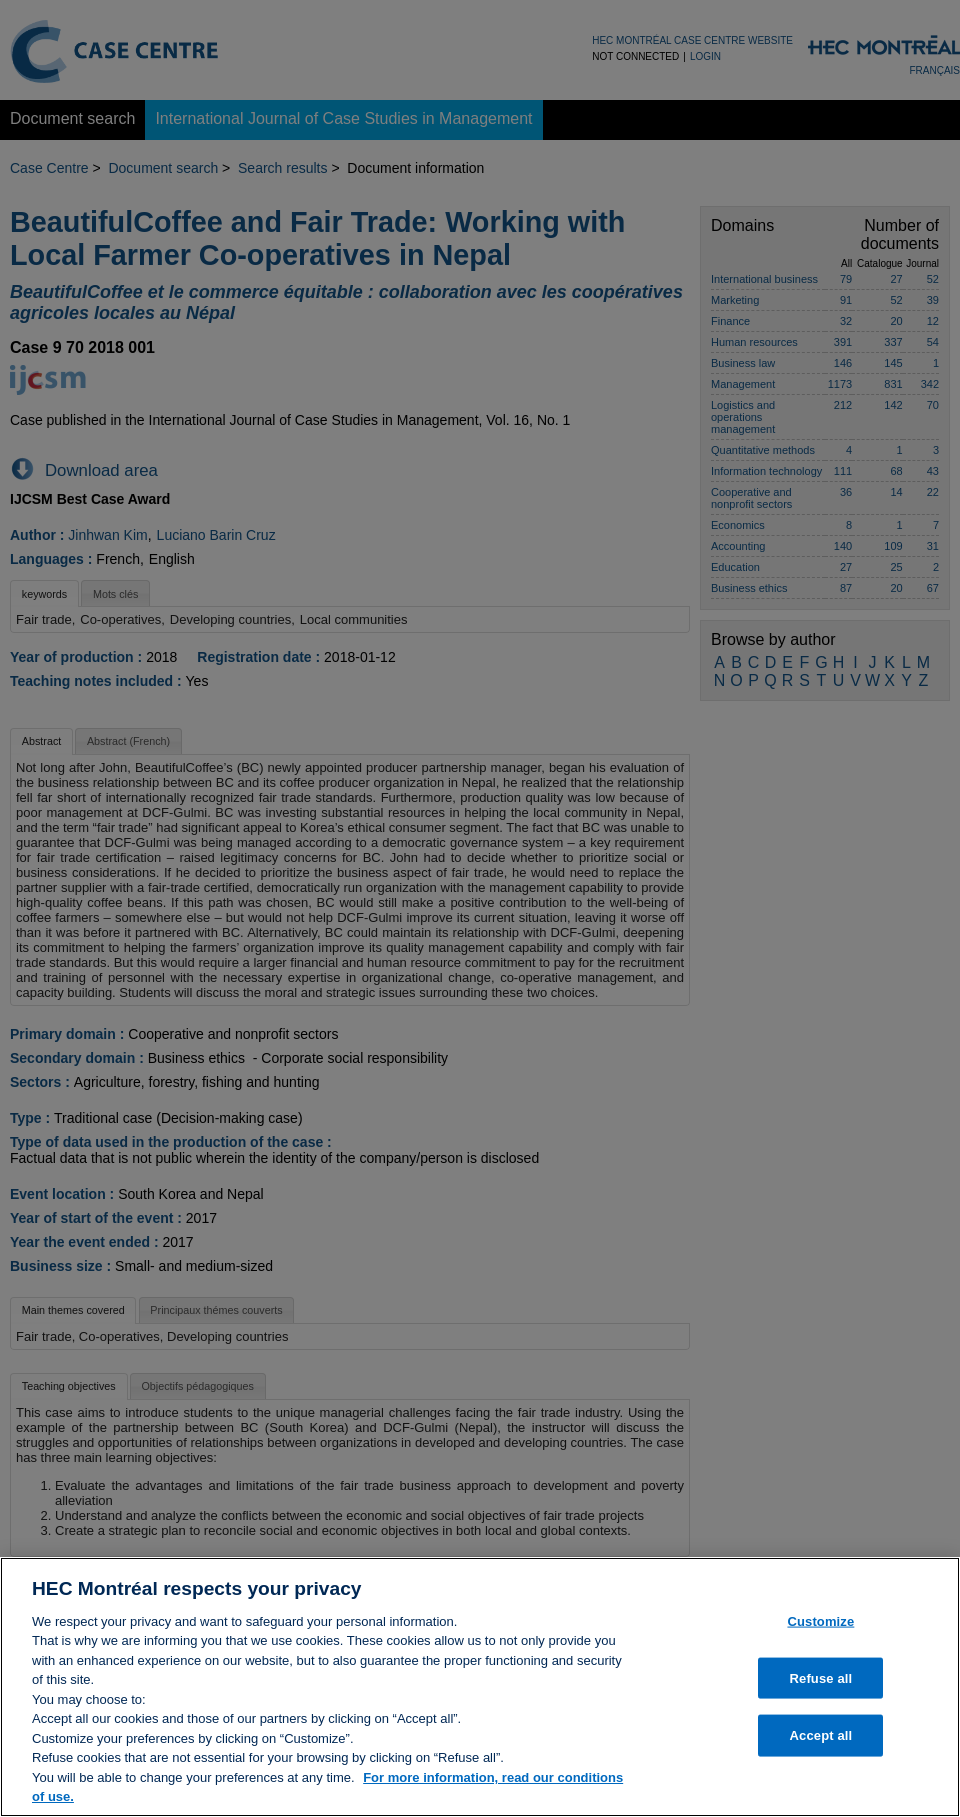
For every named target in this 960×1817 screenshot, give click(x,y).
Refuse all (821, 1685)
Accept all (821, 1743)
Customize (820, 1629)
